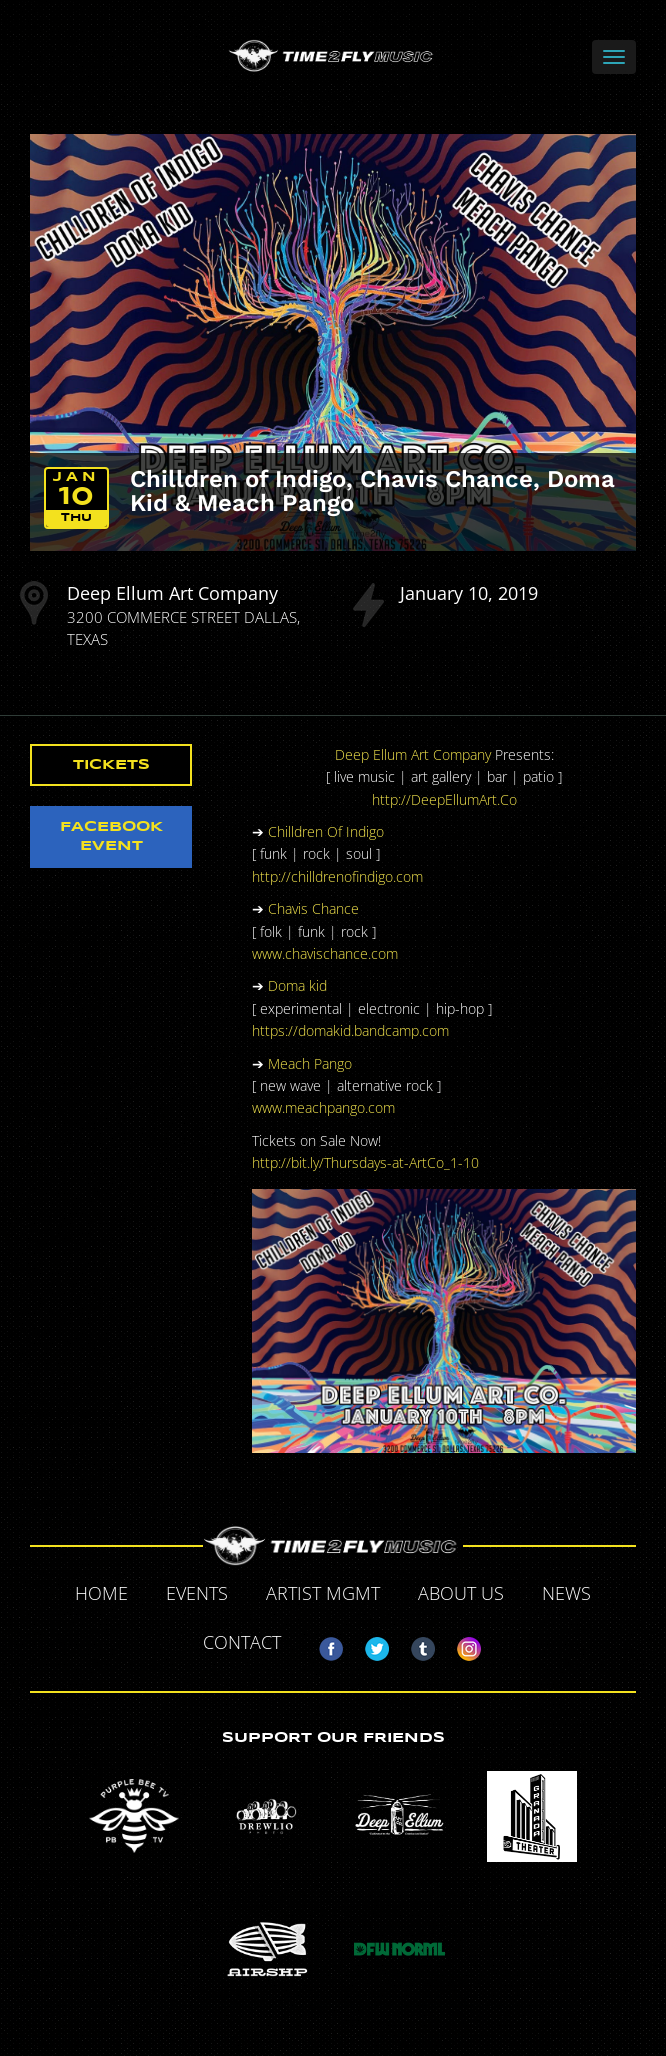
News (566, 1593)
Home (101, 1593)
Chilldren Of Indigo (326, 831)
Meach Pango (310, 1063)
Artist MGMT (323, 1593)
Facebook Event (111, 836)
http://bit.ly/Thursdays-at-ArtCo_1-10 (365, 1162)
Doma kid (297, 985)
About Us (461, 1593)
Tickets (111, 765)
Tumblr (415, 1645)
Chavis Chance (313, 908)
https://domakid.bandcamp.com (350, 1030)
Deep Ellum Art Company (172, 593)
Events (197, 1593)
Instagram (461, 1645)
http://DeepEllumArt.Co (444, 799)
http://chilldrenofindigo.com (337, 876)
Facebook (323, 1645)
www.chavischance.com (325, 953)
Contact (242, 1642)
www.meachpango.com (323, 1107)
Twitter (369, 1645)
